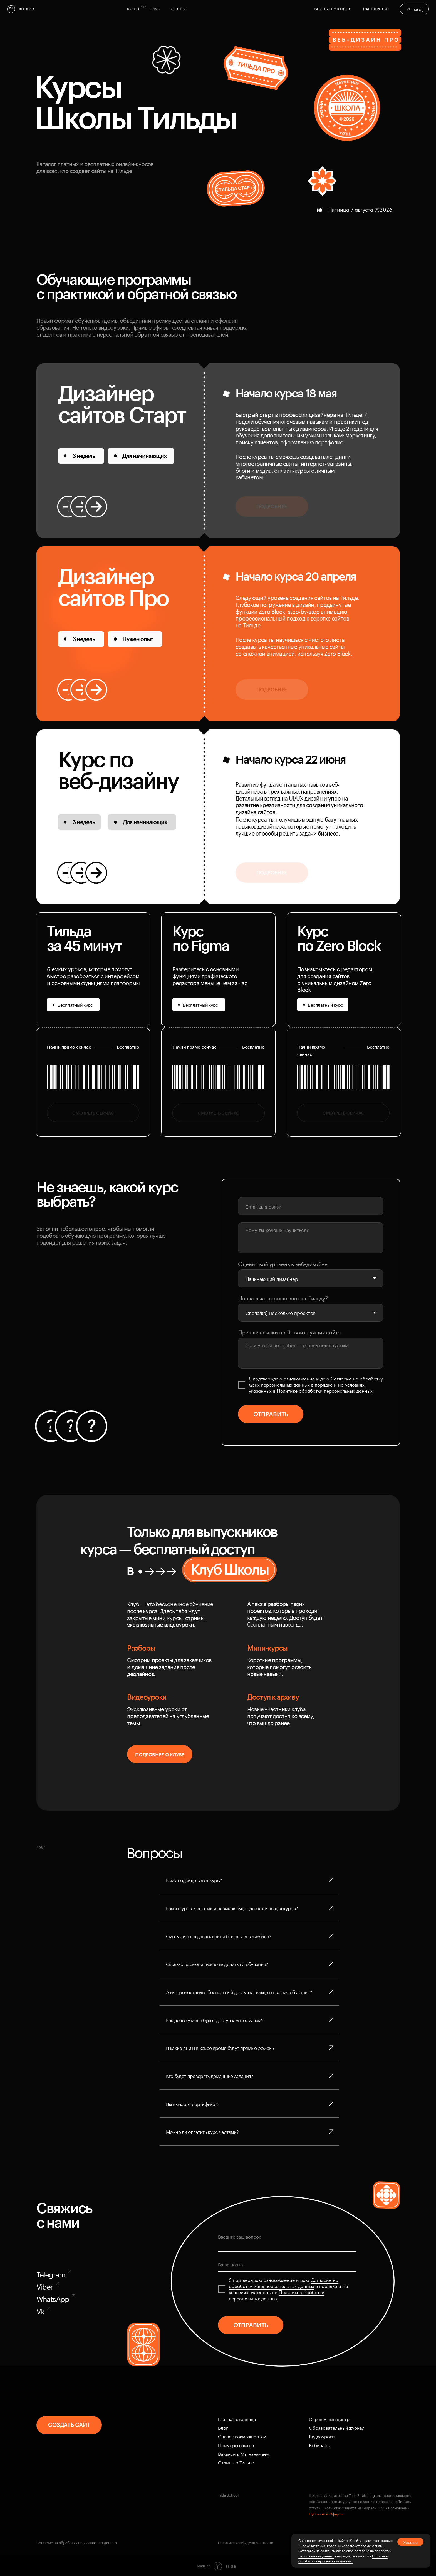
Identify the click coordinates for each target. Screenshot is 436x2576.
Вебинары (319, 2444)
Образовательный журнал (337, 2427)
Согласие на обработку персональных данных (76, 2542)
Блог (223, 2427)
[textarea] (310, 1237)
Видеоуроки (322, 2435)
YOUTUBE (178, 8)
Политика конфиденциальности (245, 2542)
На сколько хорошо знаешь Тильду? (283, 1298)
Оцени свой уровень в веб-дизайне (283, 1264)
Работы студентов (332, 8)
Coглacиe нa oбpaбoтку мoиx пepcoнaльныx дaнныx (283, 2283)
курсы (133, 8)
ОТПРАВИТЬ (270, 1413)
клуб (155, 8)
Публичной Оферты (326, 2513)
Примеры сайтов (236, 2444)
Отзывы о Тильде (236, 2462)
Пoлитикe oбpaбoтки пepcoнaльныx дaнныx (325, 1391)
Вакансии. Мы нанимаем (244, 2453)
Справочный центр (329, 2418)
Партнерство (376, 8)
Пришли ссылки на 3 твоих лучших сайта (289, 1332)
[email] (310, 1206)
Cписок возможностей (242, 2435)
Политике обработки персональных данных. (343, 2558)
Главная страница (237, 2418)
